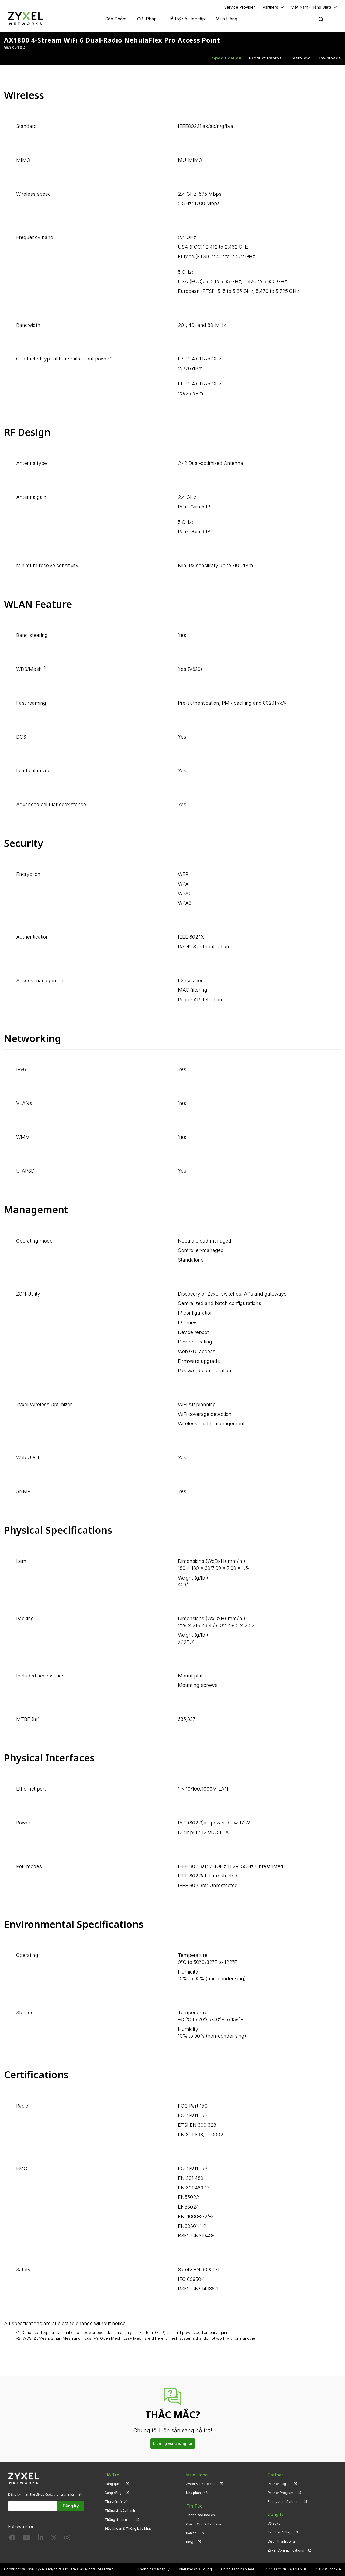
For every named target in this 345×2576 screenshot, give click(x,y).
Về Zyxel (274, 2524)
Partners (270, 7)
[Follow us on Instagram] (67, 2539)
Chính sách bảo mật (237, 2569)
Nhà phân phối (197, 2493)
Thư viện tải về (116, 2502)
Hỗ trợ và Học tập (186, 19)
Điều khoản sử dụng (195, 2569)
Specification (227, 58)
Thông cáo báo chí (201, 2515)
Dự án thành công (281, 2541)
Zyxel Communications (286, 2550)
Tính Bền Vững (279, 2533)
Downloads (329, 58)
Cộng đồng (113, 2493)
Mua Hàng (226, 19)
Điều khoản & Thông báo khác (128, 2529)
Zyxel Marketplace (201, 2484)
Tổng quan (113, 2484)
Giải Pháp (147, 19)
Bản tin (191, 2533)
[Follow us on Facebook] (12, 2539)
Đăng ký (71, 2506)
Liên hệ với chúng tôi (172, 2443)
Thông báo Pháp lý (153, 2569)
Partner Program (280, 2493)
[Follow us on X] (54, 2539)
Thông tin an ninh (118, 2520)
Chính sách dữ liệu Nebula (285, 2569)
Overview (299, 58)
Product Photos (265, 58)
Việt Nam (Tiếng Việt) (311, 7)
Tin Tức (194, 2505)
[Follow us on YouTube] (26, 2539)
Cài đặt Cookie (328, 2569)
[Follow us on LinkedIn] (40, 2539)
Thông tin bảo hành (120, 2511)
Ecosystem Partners (283, 2502)
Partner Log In (278, 2484)
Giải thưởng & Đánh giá (203, 2524)
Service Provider (239, 7)
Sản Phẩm (115, 19)
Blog (189, 2541)
